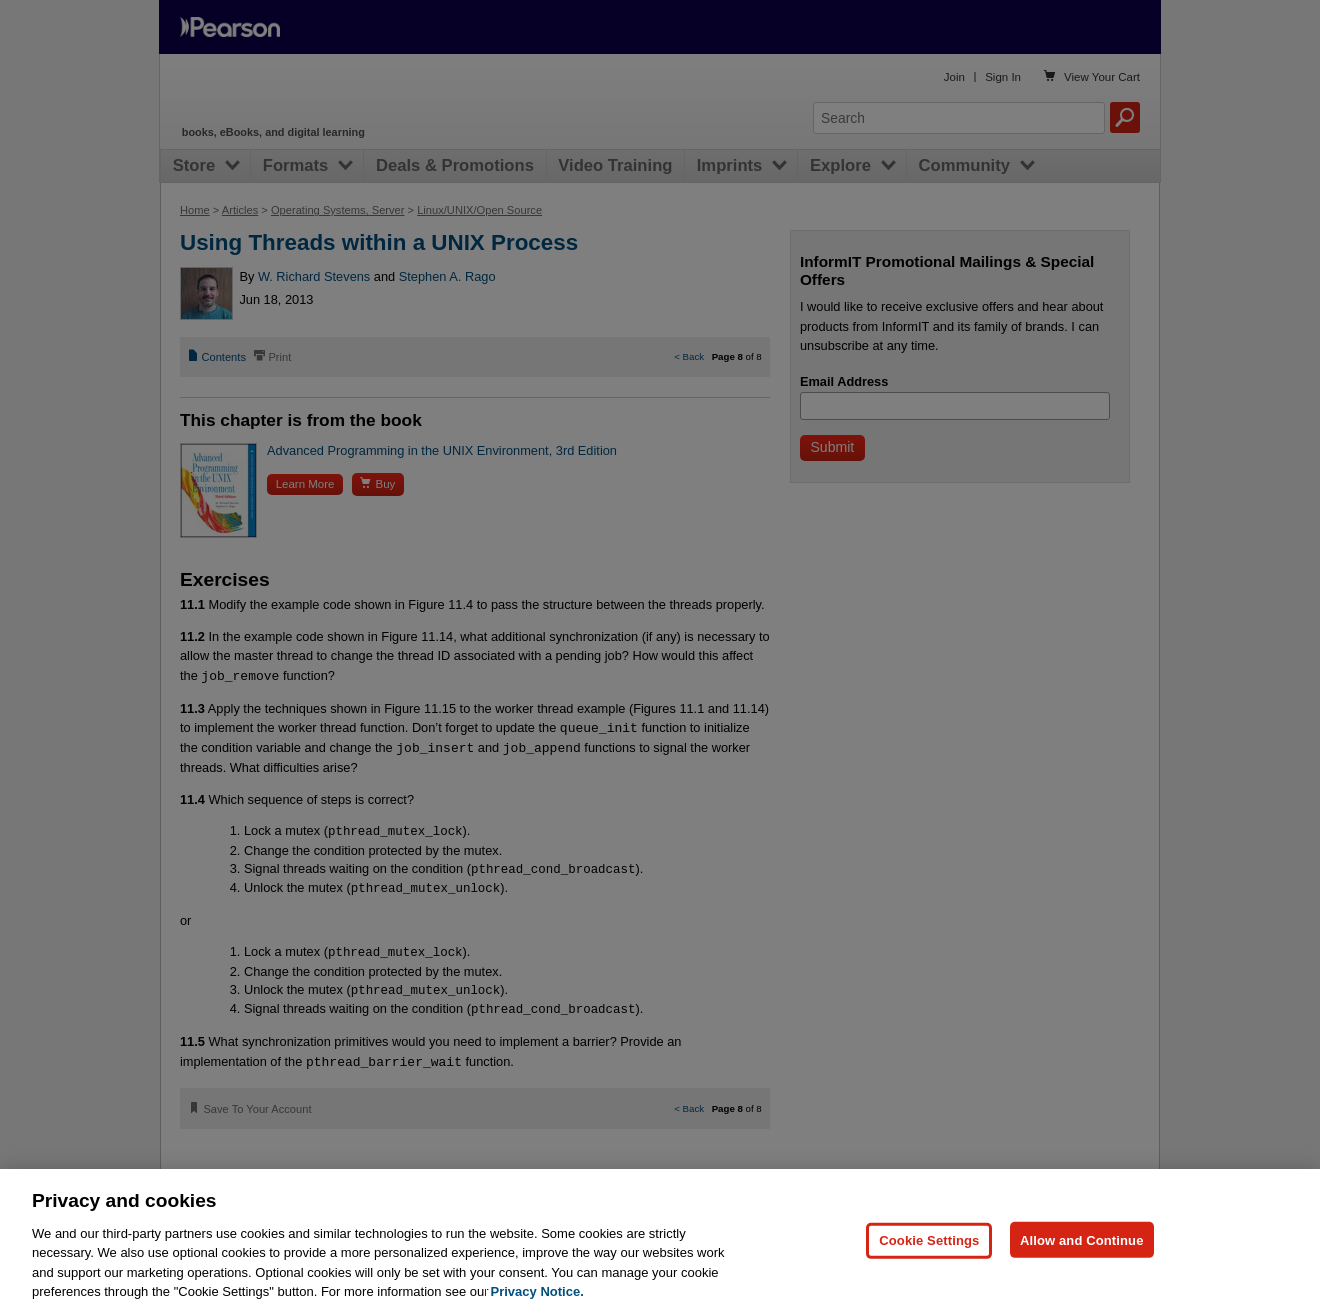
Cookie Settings (929, 1239)
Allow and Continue (1082, 1239)
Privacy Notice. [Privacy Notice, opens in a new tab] (537, 1291)
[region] (660, 1240)
